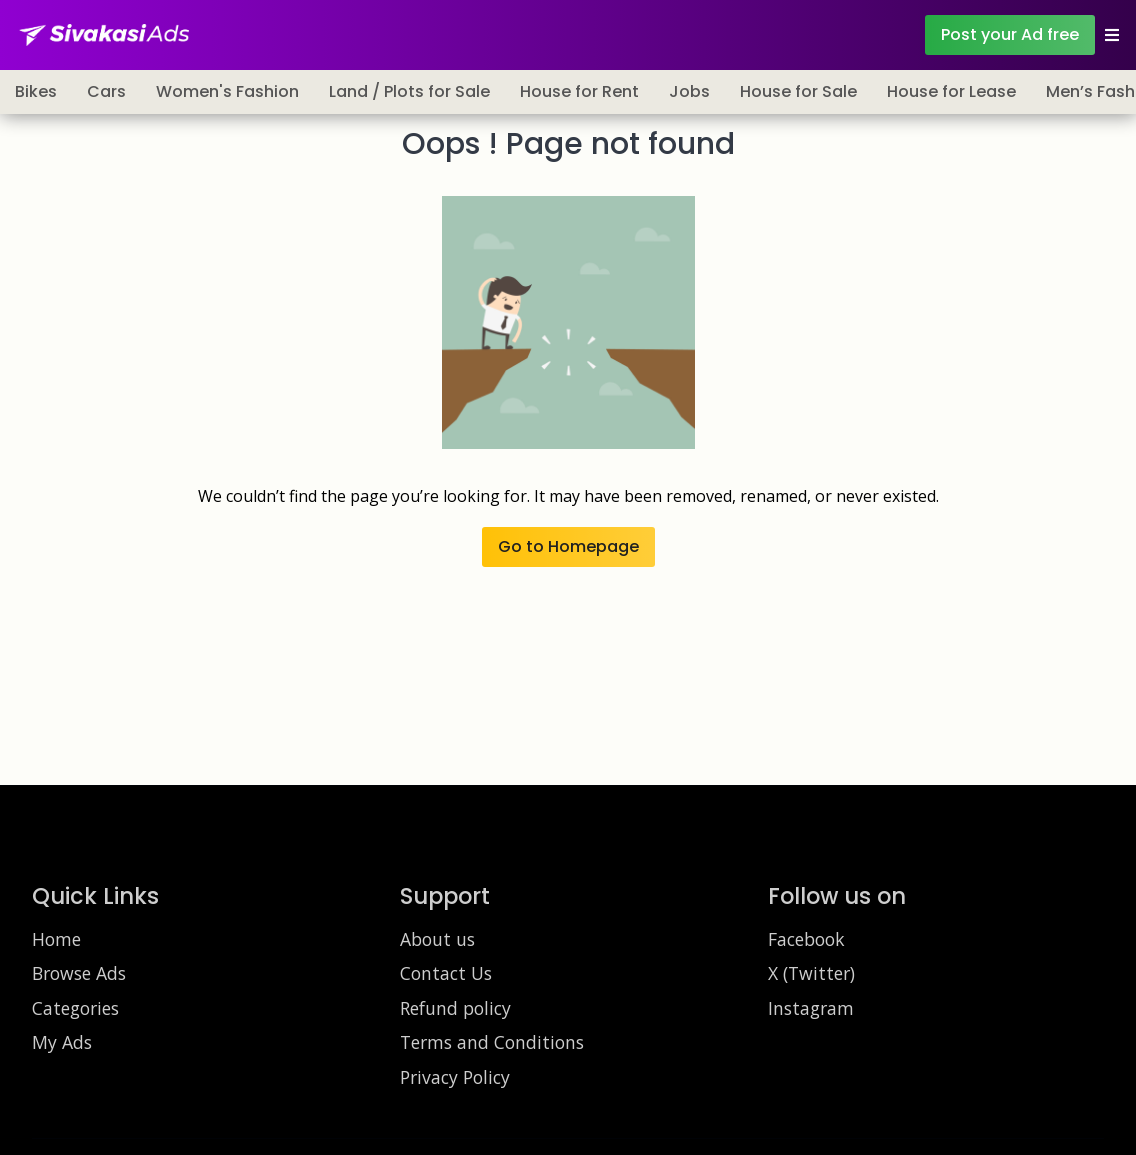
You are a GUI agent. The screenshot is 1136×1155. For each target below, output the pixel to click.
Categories (75, 1008)
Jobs (689, 91)
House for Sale (798, 91)
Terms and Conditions (492, 1042)
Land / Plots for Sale (409, 91)
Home (56, 939)
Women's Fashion (227, 91)
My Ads (62, 1042)
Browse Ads (79, 973)
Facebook (806, 939)
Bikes (36, 91)
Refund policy (455, 1008)
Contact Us (446, 973)
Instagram (811, 1008)
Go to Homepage (568, 546)
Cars (106, 91)
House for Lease (951, 91)
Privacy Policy (455, 1077)
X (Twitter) (811, 973)
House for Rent (579, 91)
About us (437, 939)
